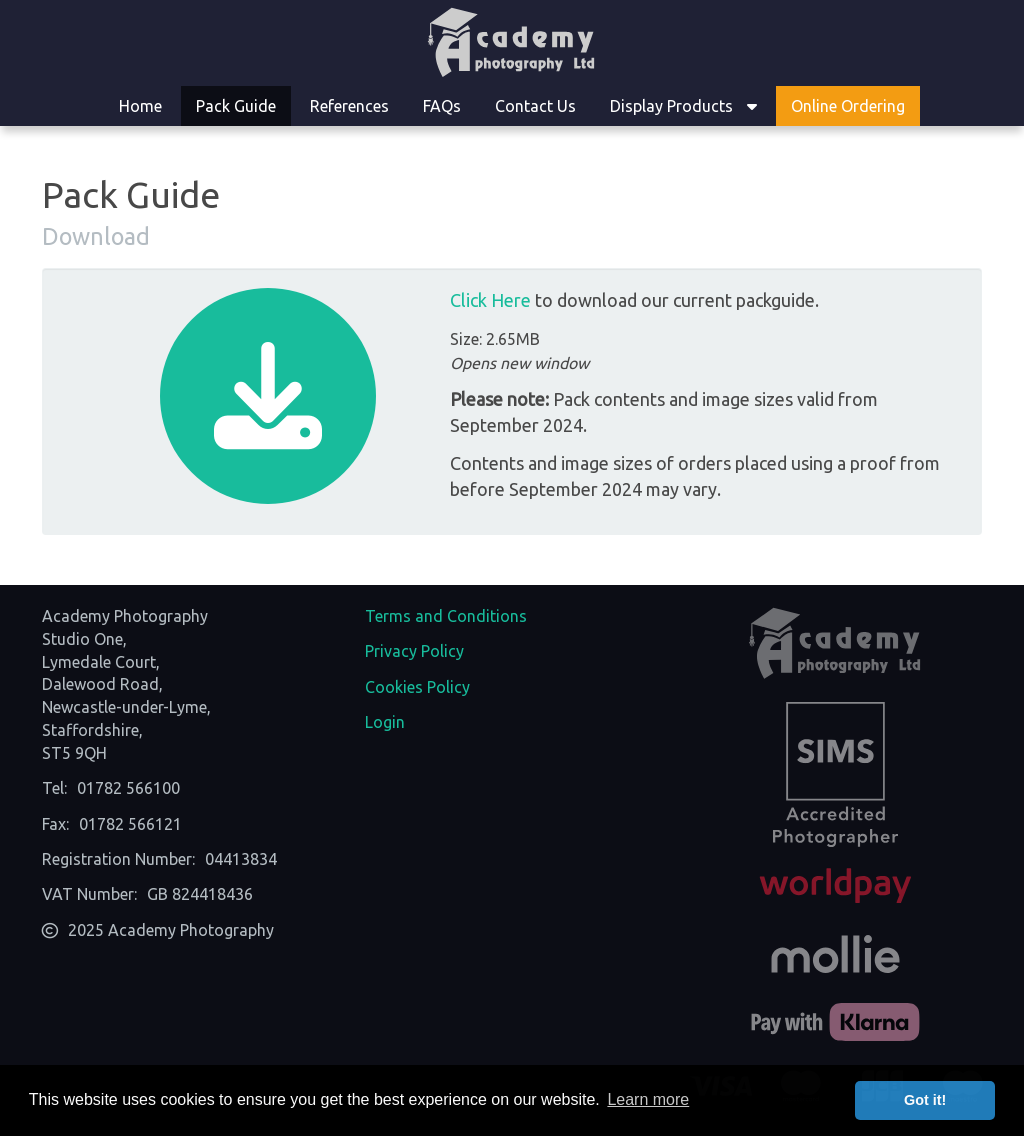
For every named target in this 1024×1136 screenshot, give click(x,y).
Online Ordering (848, 106)
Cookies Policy (417, 687)
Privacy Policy (414, 651)
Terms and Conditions (446, 616)
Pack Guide (236, 106)
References (349, 106)
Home (140, 106)
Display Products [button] (683, 106)
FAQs (442, 106)
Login (385, 722)
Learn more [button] (648, 1099)
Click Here (490, 300)
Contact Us (535, 106)
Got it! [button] (925, 1100)
